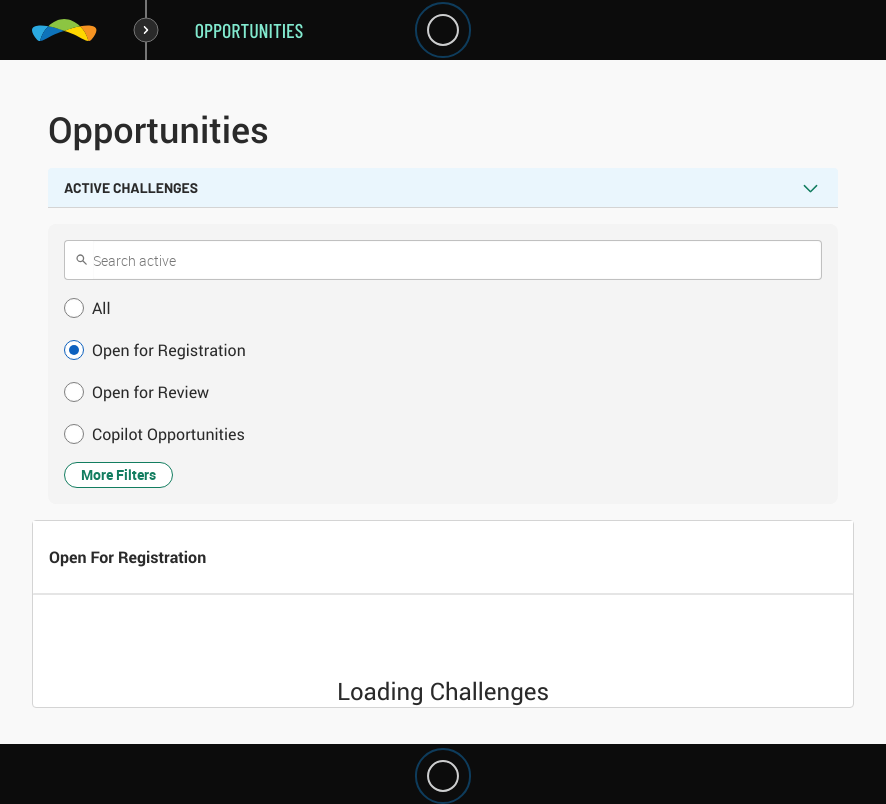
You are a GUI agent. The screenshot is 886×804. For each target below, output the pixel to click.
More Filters (118, 474)
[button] (443, 308)
